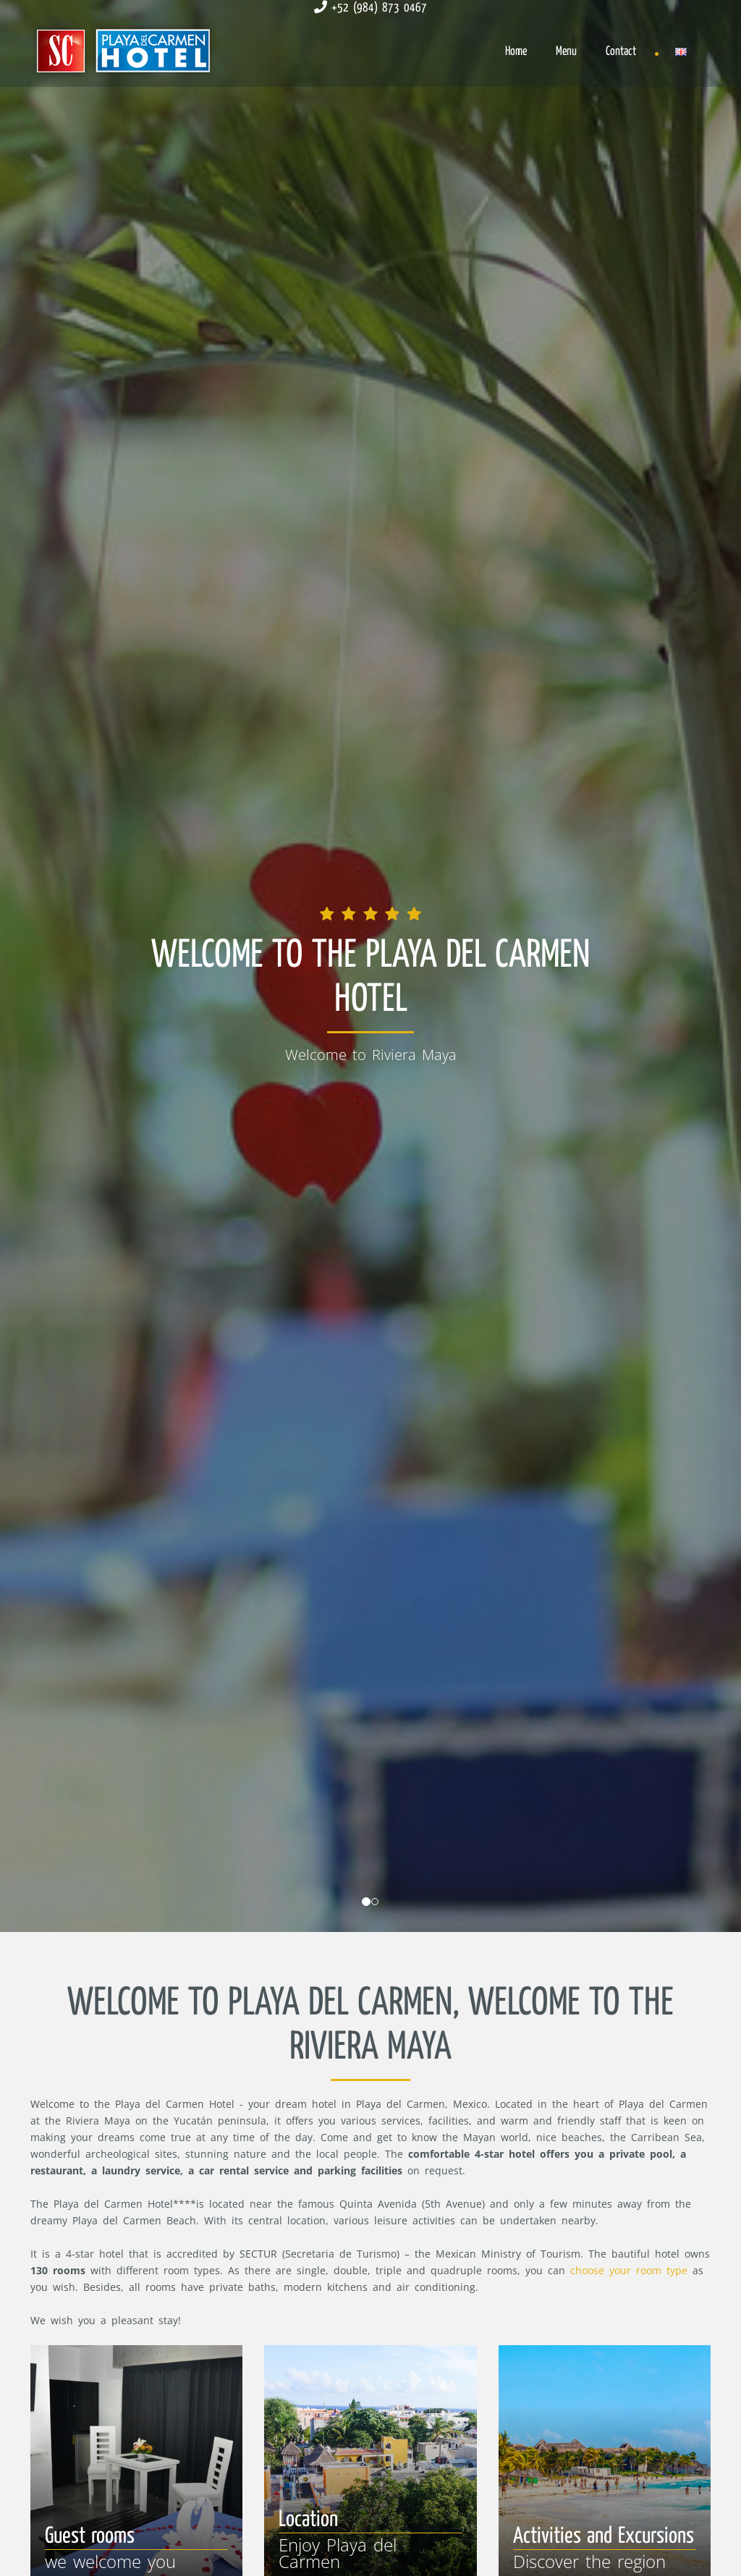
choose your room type (628, 2270)
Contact (621, 52)
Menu (566, 52)
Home (516, 52)
